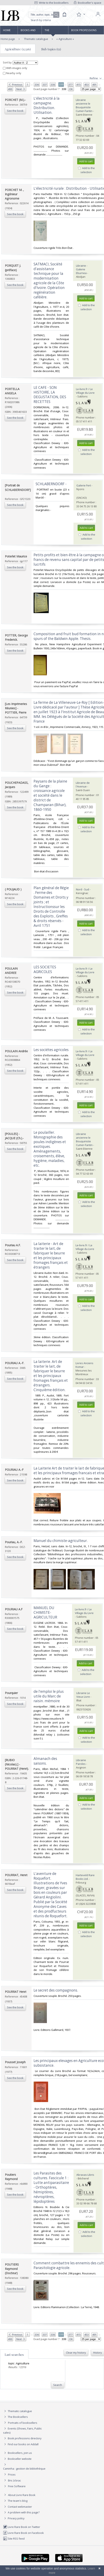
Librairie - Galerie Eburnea (81, 269)
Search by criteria (41, 20)
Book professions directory (84, 31)
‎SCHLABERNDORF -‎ (51, 484)
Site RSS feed (14, 2539)
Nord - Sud (82, 889)
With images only (15, 68)
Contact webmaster (17, 2507)
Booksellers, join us (17, 2453)
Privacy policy (14, 2518)
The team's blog (15, 2501)
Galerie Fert (83, 485)
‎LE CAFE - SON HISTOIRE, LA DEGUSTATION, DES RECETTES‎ (50, 394)
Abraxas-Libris (85, 2175)
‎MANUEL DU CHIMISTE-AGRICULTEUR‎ (45, 1612)
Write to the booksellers (52, 3)
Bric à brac (14, 2480)
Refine (96, 78)
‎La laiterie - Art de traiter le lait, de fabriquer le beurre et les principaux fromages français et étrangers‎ (51, 1255)
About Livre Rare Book (21, 2495)
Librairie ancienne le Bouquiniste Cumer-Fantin (84, 105)
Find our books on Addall (20, 2444)
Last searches (14, 2355)
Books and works (28, 31)
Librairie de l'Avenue (83, 784)
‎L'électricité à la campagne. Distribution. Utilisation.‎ (47, 105)
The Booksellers (53, 31)
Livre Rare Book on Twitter (21, 2527)
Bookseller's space (87, 3)
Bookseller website (17, 2459)
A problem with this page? (21, 2512)
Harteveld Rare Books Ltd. (85, 1877)
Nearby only (12, 73)
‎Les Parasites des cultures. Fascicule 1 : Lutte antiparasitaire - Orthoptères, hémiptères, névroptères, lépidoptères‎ (51, 2187)
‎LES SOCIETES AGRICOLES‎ (45, 969)
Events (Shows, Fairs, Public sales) (22, 2430)
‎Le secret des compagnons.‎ (56, 1990)
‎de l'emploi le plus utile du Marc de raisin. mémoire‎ (49, 1696)
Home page (7, 31)
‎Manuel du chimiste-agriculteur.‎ (61, 1540)
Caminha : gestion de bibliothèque (24, 2468)
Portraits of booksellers (22, 2423)
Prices (12, 2474)
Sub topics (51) (51, 49)
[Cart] (64, 14)
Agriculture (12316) (18, 49)
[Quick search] (43, 15)
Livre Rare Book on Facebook (23, 2533)
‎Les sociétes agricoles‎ (51, 1049)
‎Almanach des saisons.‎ (45, 1761)
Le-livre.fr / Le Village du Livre (85, 391)
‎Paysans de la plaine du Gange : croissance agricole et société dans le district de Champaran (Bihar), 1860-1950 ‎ (50, 795)
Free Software (17, 2486)
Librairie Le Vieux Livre (83, 1695)
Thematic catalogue (35, 39)
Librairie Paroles (81, 1762)
